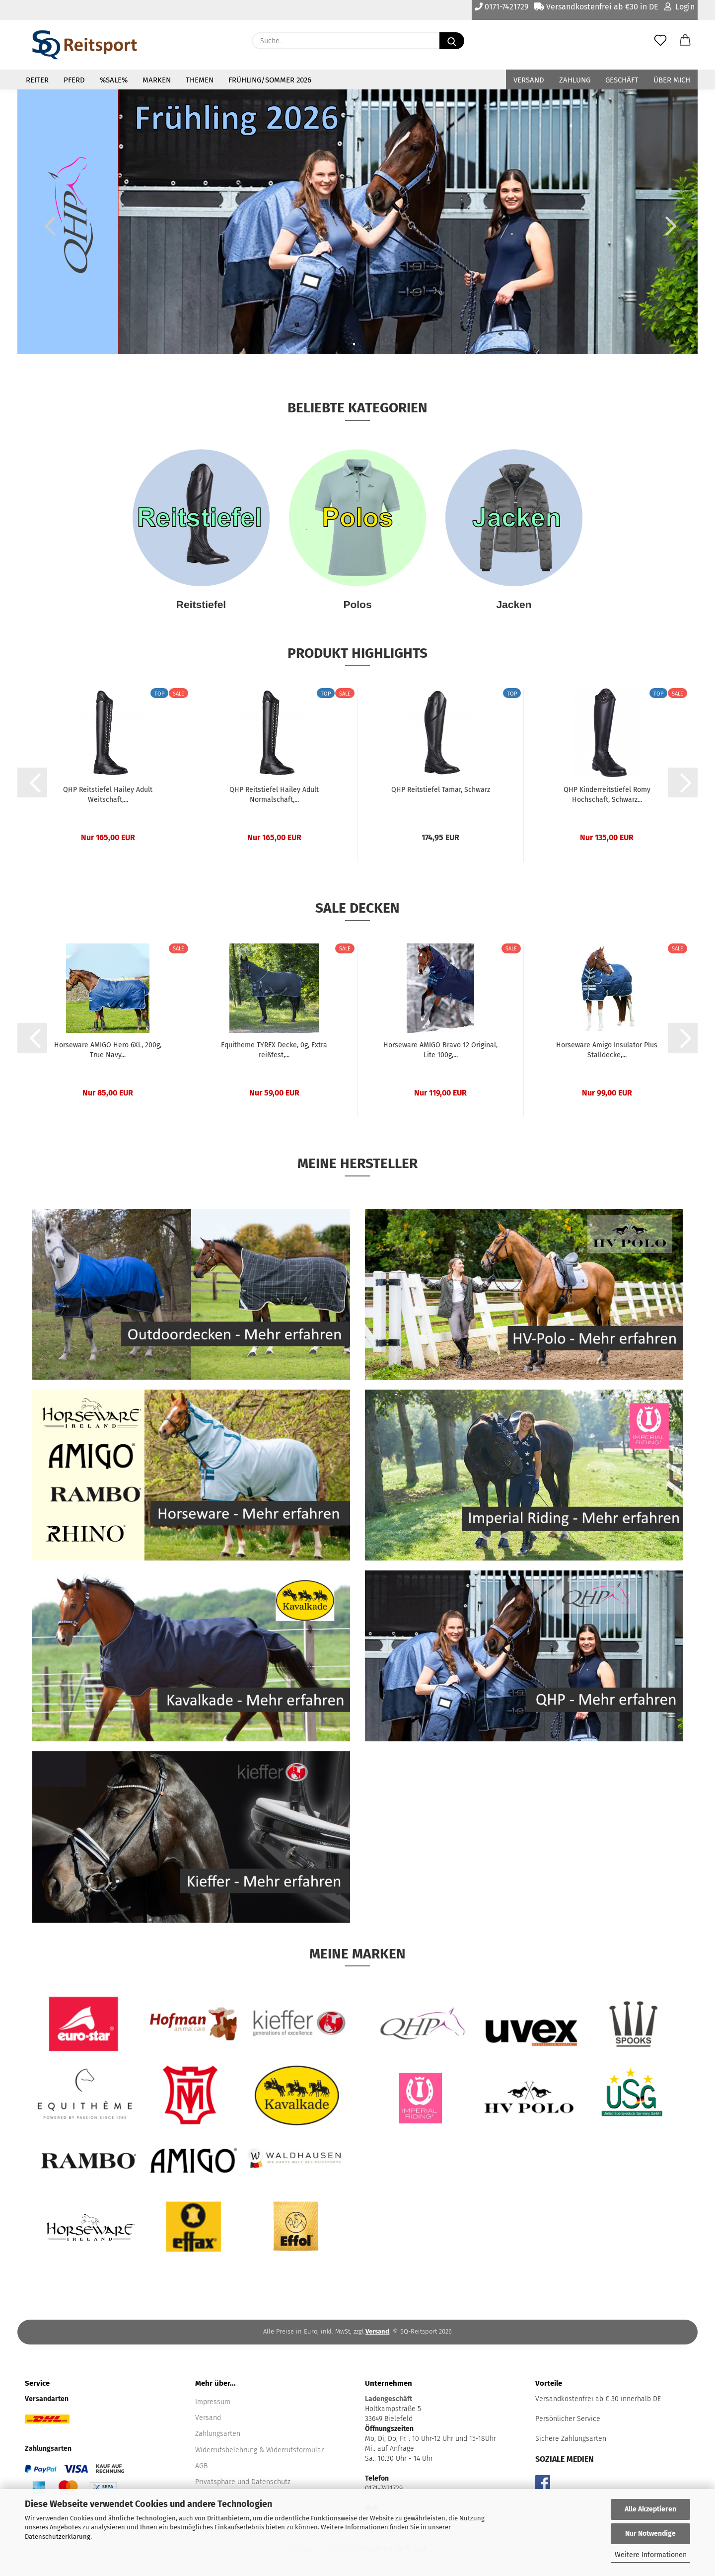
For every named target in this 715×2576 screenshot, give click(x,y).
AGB (201, 2466)
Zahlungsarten (217, 2433)
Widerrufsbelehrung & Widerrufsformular (259, 2450)
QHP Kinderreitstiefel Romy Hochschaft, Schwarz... (607, 794)
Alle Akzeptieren (650, 2509)
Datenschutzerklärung (57, 2536)
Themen (200, 80)
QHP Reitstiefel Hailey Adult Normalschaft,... (274, 794)
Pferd (74, 80)
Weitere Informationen (651, 2555)
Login (679, 6)
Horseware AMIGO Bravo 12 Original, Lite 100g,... (440, 1050)
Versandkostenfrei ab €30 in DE (596, 6)
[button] (685, 41)
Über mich (671, 80)
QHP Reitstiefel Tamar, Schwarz (440, 789)
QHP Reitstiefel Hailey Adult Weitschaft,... (107, 794)
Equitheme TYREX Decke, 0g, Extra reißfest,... (274, 1050)
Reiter (37, 80)
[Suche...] (451, 40)
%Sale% (114, 80)
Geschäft (622, 80)
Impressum (212, 2402)
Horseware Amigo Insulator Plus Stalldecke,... (606, 1050)
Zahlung (574, 80)
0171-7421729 (501, 6)
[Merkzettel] (660, 41)
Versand (528, 80)
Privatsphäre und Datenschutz (242, 2482)
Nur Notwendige (650, 2533)
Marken (157, 80)
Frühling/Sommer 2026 (269, 80)
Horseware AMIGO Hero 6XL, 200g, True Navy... (107, 1050)
